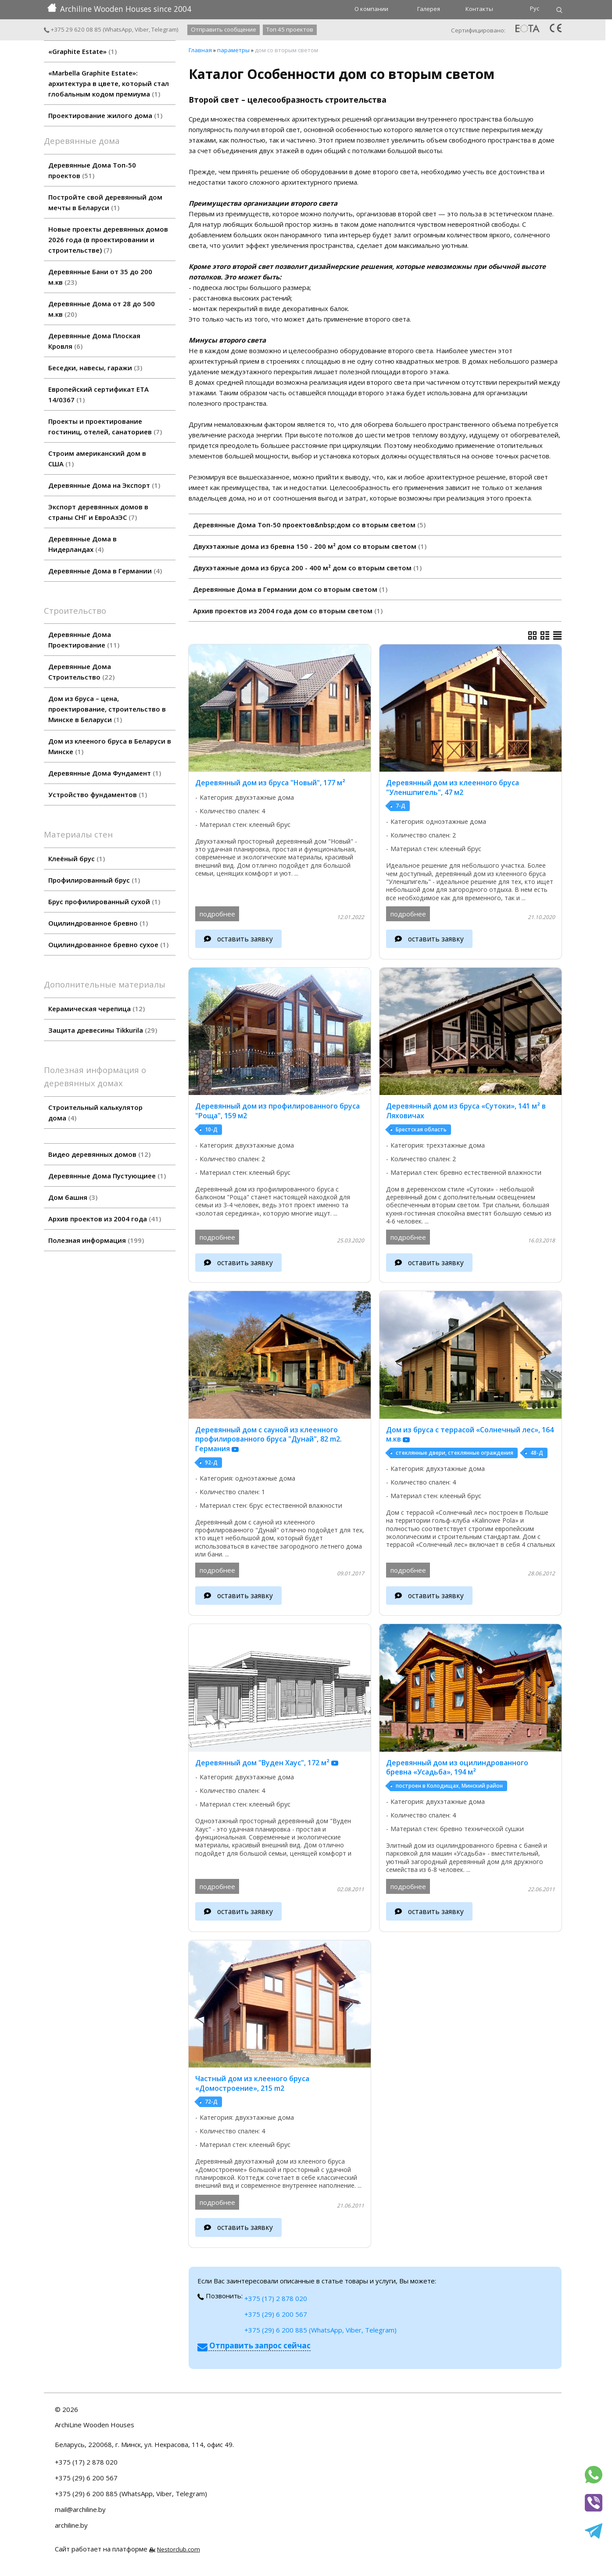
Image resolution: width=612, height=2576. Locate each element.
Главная (200, 50)
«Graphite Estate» (82, 51)
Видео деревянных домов (99, 1154)
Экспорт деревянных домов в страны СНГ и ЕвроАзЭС (98, 512)
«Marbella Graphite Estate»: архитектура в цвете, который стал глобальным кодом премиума (108, 83)
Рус (534, 8)
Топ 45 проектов (289, 29)
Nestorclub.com (178, 2549)
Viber (142, 29)
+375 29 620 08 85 (72, 29)
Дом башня (72, 1197)
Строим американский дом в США (97, 458)
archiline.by (71, 2525)
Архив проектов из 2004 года (104, 1218)
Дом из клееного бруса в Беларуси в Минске (109, 746)
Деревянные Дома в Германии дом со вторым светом (290, 589)
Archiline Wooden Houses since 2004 (119, 9)
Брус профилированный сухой (104, 901)
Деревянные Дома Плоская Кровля (94, 341)
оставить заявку (245, 939)
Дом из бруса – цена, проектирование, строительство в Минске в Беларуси (107, 709)
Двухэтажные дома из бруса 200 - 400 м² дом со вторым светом (307, 567)
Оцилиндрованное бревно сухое (108, 944)
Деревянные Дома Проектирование (83, 639)
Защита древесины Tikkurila (102, 1030)
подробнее (217, 913)
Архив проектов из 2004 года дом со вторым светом (288, 610)
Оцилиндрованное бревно (98, 923)
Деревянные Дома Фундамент (104, 773)
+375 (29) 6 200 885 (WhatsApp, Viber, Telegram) (320, 2330)
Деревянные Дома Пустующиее (107, 1175)
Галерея (428, 9)
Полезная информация (96, 1240)
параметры (233, 50)
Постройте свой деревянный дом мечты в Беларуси (105, 202)
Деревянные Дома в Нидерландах (82, 544)
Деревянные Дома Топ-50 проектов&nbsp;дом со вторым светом (309, 524)
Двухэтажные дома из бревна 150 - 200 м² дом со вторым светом (309, 546)
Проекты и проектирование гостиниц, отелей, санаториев (105, 426)
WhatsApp (118, 29)
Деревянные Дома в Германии (105, 570)
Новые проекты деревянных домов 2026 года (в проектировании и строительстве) (108, 239)
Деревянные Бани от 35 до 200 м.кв (100, 276)
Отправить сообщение (223, 29)
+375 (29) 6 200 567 (275, 2314)
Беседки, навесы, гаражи (95, 367)
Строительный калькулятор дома (95, 1112)
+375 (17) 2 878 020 (275, 2298)
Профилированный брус (94, 880)
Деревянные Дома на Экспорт (104, 485)
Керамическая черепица (96, 1008)
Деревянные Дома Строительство (81, 671)
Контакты (479, 9)
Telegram (164, 29)
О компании (371, 9)
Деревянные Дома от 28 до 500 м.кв (101, 308)
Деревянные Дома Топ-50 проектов (92, 170)
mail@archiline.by (80, 2509)
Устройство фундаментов (97, 794)
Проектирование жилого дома (105, 115)
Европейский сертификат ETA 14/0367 (98, 394)
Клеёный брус (76, 858)
